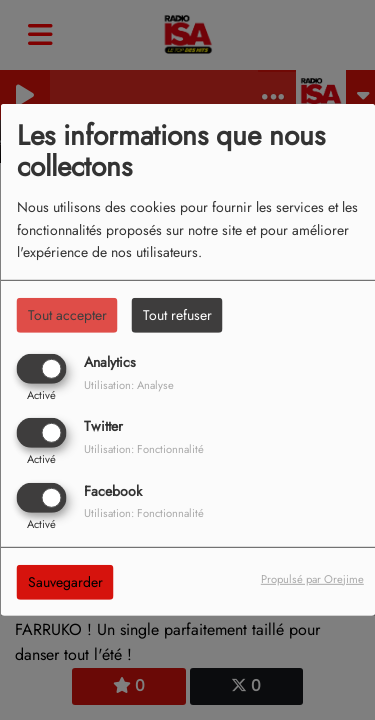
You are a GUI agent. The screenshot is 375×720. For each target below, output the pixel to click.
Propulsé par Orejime (312, 578)
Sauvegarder (65, 581)
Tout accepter (67, 315)
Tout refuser (177, 315)
